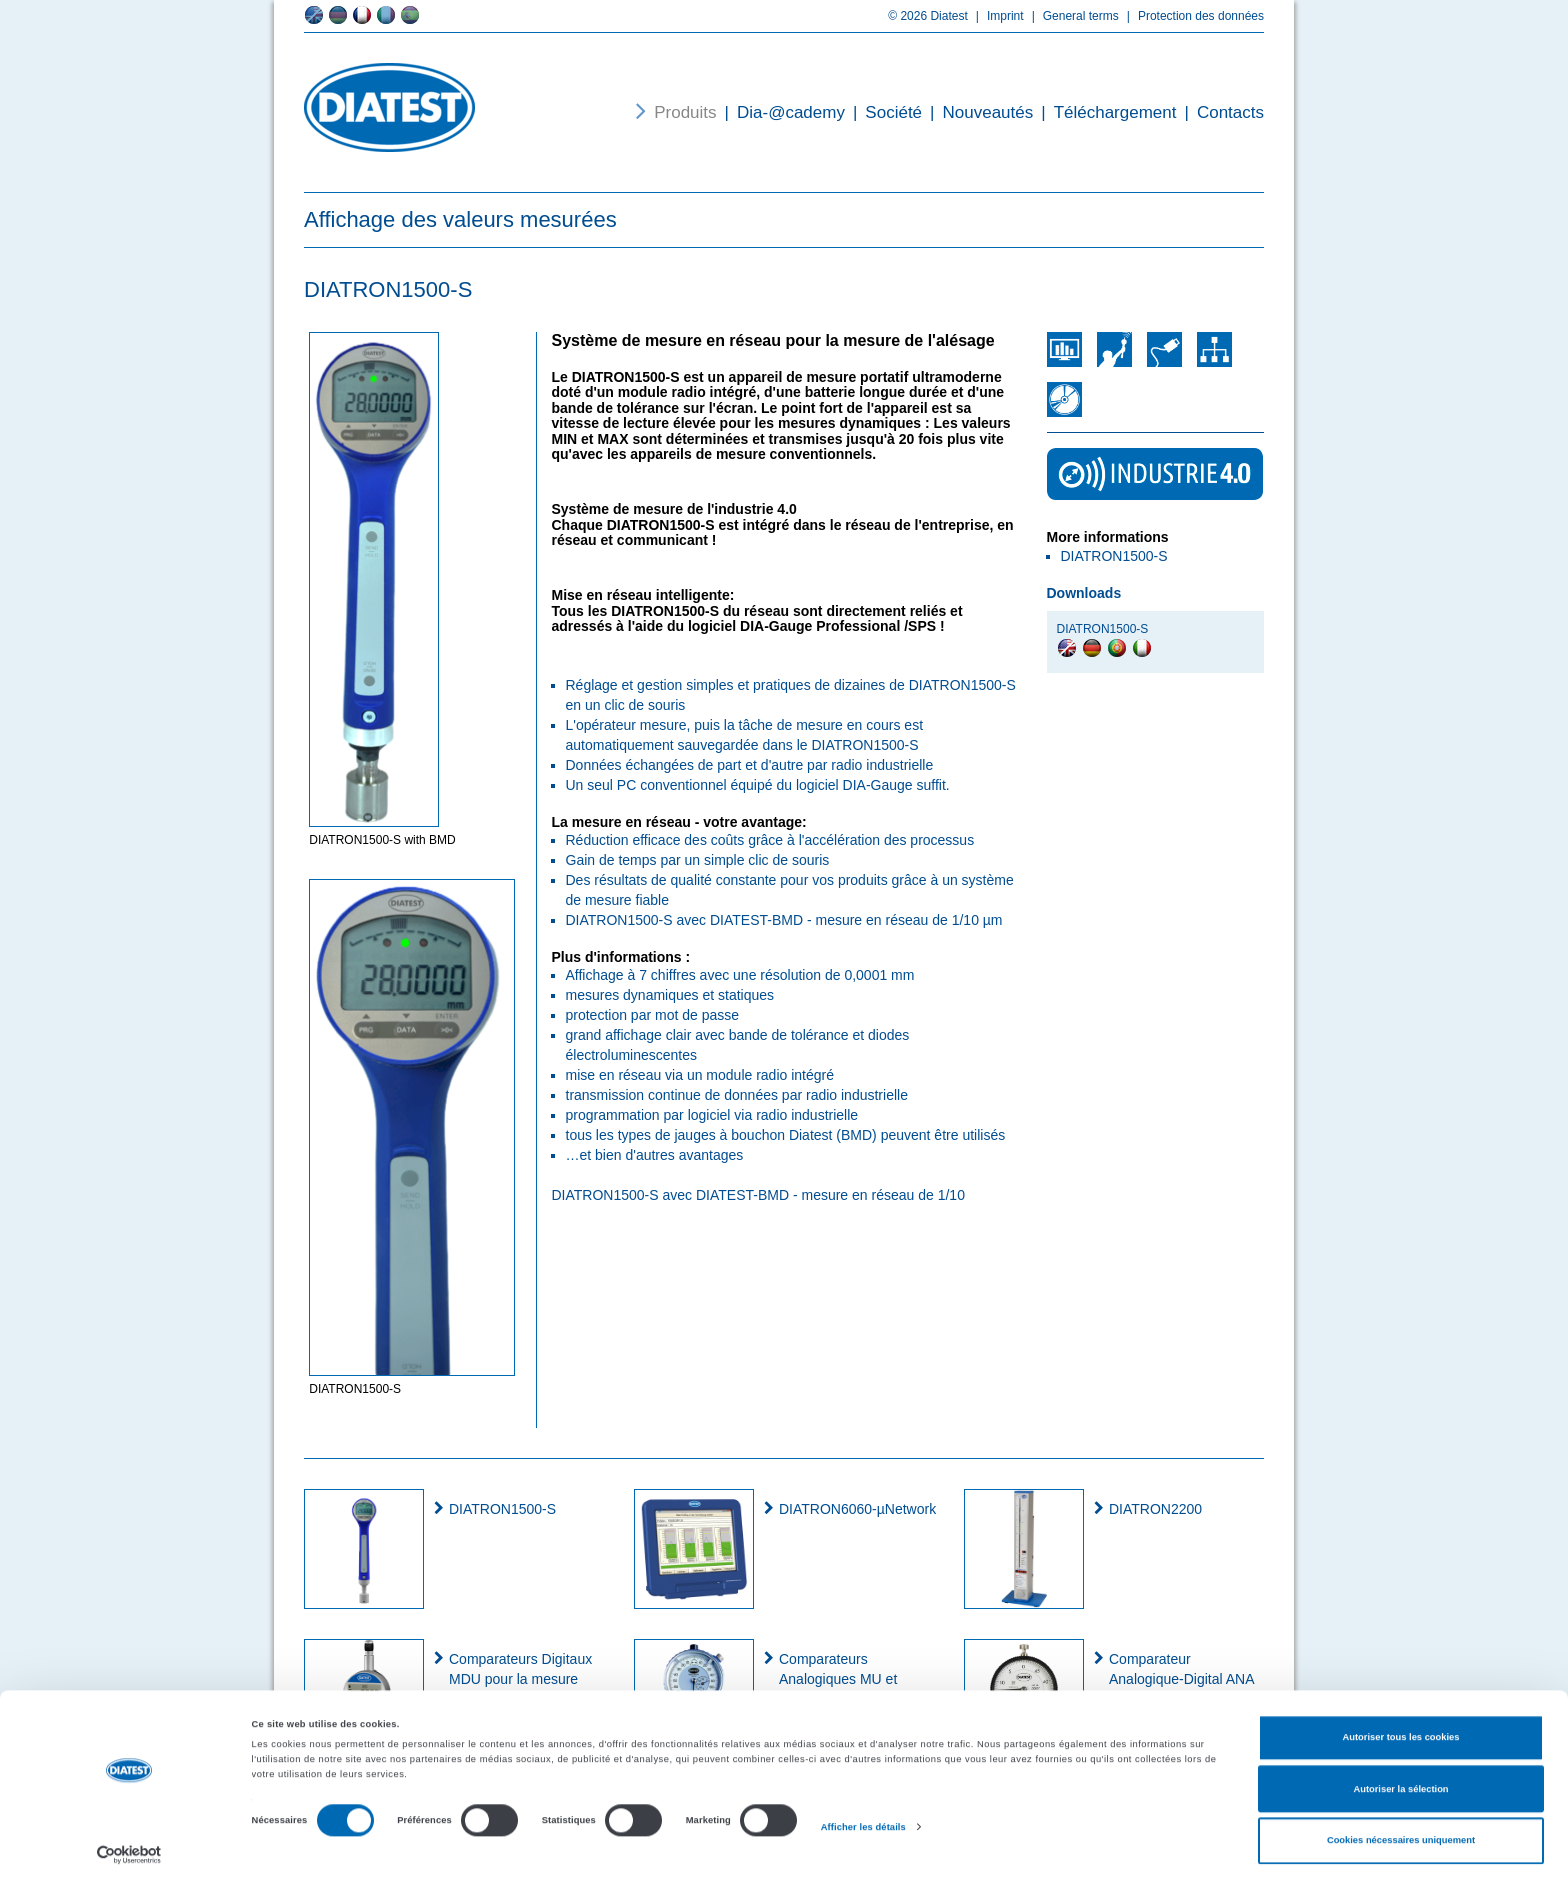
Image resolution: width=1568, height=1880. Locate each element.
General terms (1071, 16)
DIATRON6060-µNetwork (857, 1509)
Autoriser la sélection (1400, 1781)
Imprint (996, 16)
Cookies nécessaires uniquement (1401, 1833)
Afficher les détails (863, 1819)
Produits (685, 112)
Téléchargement (1104, 112)
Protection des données (1191, 16)
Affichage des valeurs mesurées (460, 219)
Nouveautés (977, 112)
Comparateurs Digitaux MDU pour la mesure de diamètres (520, 1679)
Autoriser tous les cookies (1400, 1730)
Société (883, 112)
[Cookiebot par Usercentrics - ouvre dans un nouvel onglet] (129, 1846)
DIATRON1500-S (502, 1509)
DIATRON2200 (1155, 1509)
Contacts (1220, 112)
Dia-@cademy (781, 112)
